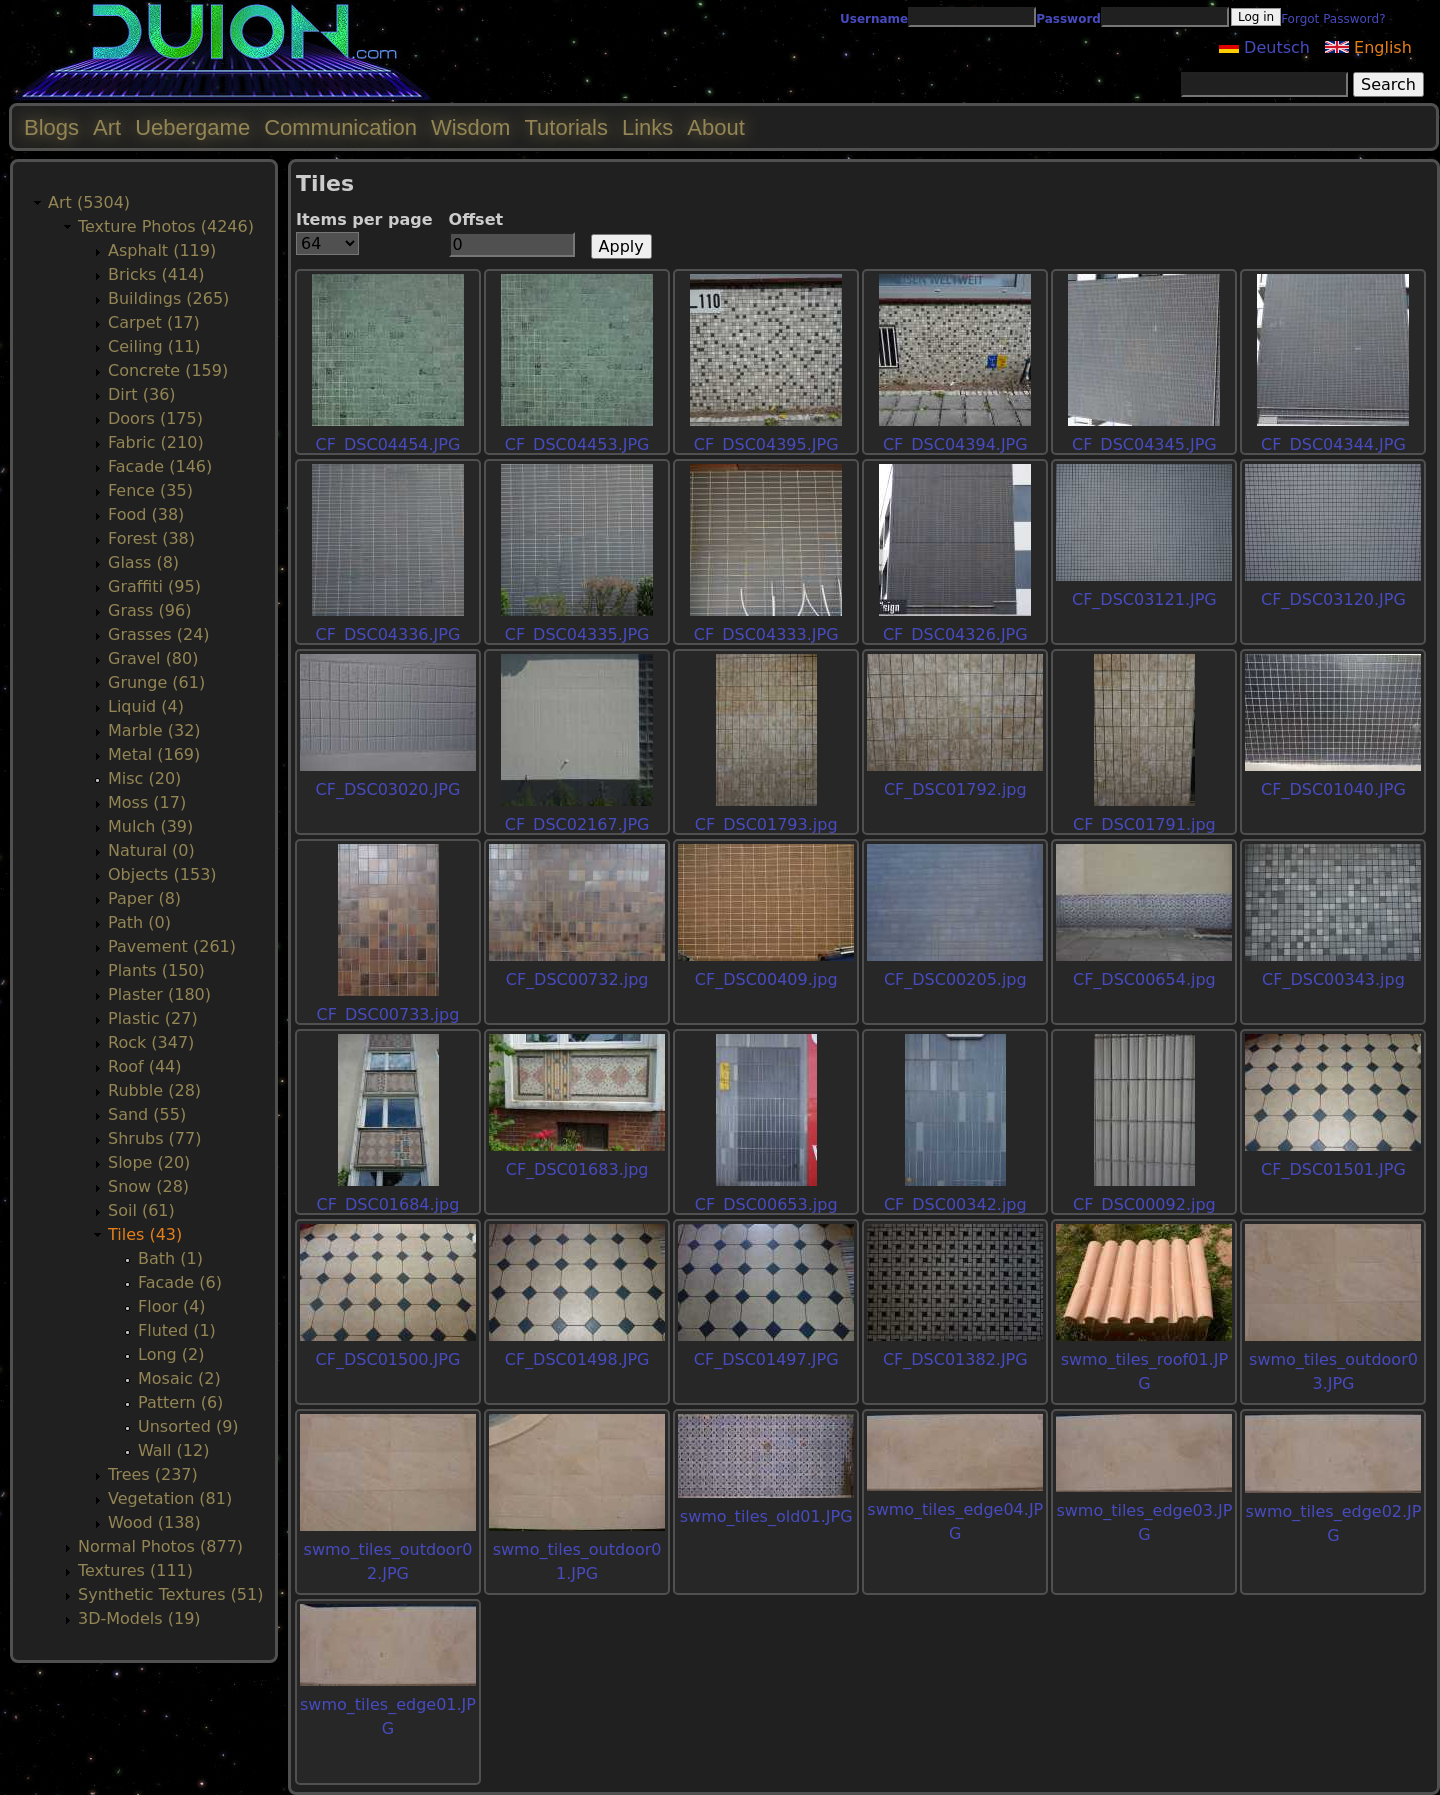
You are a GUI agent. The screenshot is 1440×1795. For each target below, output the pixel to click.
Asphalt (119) (162, 250)
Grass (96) (149, 610)
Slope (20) (149, 1162)
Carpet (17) (154, 322)
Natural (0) (151, 850)
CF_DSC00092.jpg (1144, 1204)
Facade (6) (180, 1282)
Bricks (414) (156, 274)
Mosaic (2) (179, 1378)
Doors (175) (155, 418)
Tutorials (566, 127)
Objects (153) (162, 874)
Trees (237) (153, 1474)
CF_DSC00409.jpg (766, 979)
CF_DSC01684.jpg (388, 1204)
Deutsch (1264, 47)
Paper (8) (144, 898)
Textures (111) (135, 1570)
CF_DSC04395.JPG (766, 444)
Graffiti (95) (154, 586)
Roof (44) (145, 1066)
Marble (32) (154, 730)
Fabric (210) (156, 442)
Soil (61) (141, 1210)
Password (1068, 19)
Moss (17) (147, 802)
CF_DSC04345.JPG (1144, 444)
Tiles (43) (145, 1234)
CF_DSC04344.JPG (1333, 444)
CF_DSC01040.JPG (1333, 789)
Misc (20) (144, 778)
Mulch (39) (150, 826)
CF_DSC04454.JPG (388, 444)
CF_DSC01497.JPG (766, 1359)
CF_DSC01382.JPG (955, 1359)
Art (107, 127)
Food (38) (146, 514)
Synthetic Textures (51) (170, 1594)
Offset (476, 219)
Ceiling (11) (154, 346)
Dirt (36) (142, 394)
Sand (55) (147, 1114)
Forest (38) (151, 538)
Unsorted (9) (188, 1426)
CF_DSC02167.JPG (577, 824)
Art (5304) (89, 202)
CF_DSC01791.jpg (1144, 824)
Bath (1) (170, 1258)
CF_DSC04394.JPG (955, 444)
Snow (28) (148, 1186)
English (1368, 47)
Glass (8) (143, 562)
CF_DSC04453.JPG (577, 444)
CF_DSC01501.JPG (1333, 1169)
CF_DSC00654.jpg (1144, 979)
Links (647, 127)
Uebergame (192, 127)
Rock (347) (151, 1042)
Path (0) (139, 922)
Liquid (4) (146, 706)
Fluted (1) (177, 1330)
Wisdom (470, 127)
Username (874, 19)
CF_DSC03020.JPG (388, 789)
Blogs (51, 127)
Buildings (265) (168, 298)
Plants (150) (156, 970)
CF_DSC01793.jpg (766, 824)
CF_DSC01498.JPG (577, 1359)
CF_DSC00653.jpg (766, 1204)
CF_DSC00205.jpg (955, 979)
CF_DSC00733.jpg (388, 1014)
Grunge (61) (156, 682)
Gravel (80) (153, 658)
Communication (340, 127)
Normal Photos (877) (160, 1546)
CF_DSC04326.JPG (955, 634)
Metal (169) (154, 754)
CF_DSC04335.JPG (577, 634)
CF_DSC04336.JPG (388, 634)
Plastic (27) (153, 1018)
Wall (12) (173, 1450)
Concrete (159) (168, 370)
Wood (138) (154, 1522)
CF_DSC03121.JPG (1144, 599)
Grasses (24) (159, 634)
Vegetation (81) (170, 1498)
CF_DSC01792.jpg (955, 789)
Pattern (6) (180, 1402)
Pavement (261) (172, 946)
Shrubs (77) (154, 1138)
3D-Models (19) (139, 1618)
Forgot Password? (1333, 19)
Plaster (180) (159, 994)
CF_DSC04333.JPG (766, 634)
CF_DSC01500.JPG (388, 1359)
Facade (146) (160, 466)
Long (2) (171, 1354)
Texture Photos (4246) (166, 226)
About (716, 127)
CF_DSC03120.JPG (1333, 599)
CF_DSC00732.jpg (577, 979)
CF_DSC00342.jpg (955, 1204)
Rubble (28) (154, 1090)
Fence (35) (150, 490)
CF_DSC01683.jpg (577, 1169)
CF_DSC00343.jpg (1333, 979)
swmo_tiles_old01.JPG (766, 1516)
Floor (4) (172, 1306)
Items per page (364, 219)
